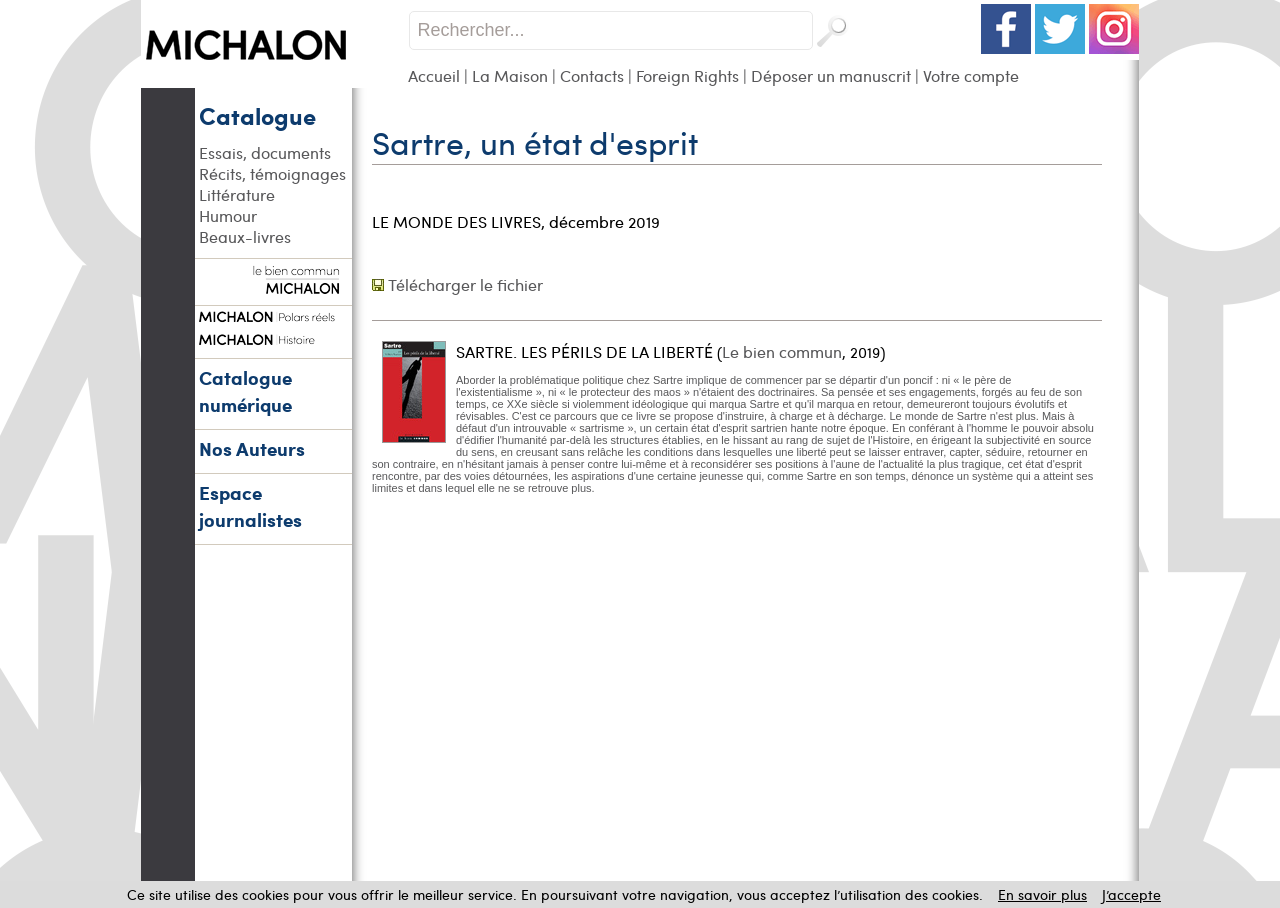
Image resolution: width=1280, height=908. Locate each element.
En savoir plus (1042, 894)
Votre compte (971, 75)
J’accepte (1131, 894)
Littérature (237, 194)
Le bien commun (782, 351)
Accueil (434, 75)
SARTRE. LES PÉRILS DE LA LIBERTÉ (584, 351)
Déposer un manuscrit (831, 75)
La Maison (510, 75)
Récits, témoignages (272, 173)
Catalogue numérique (245, 391)
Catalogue (257, 115)
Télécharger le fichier (465, 284)
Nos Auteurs (252, 448)
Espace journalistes (250, 506)
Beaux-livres (245, 236)
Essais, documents (265, 152)
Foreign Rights (687, 75)
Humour (228, 215)
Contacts (592, 75)
